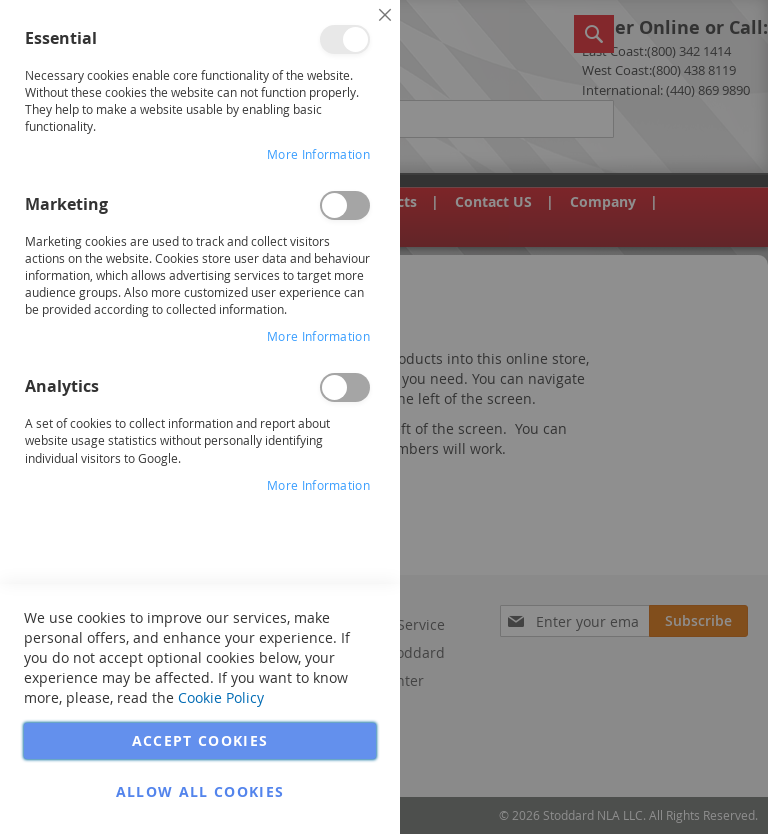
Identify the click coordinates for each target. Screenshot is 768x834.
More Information (318, 154)
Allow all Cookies (200, 791)
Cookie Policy (221, 697)
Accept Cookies (200, 740)
